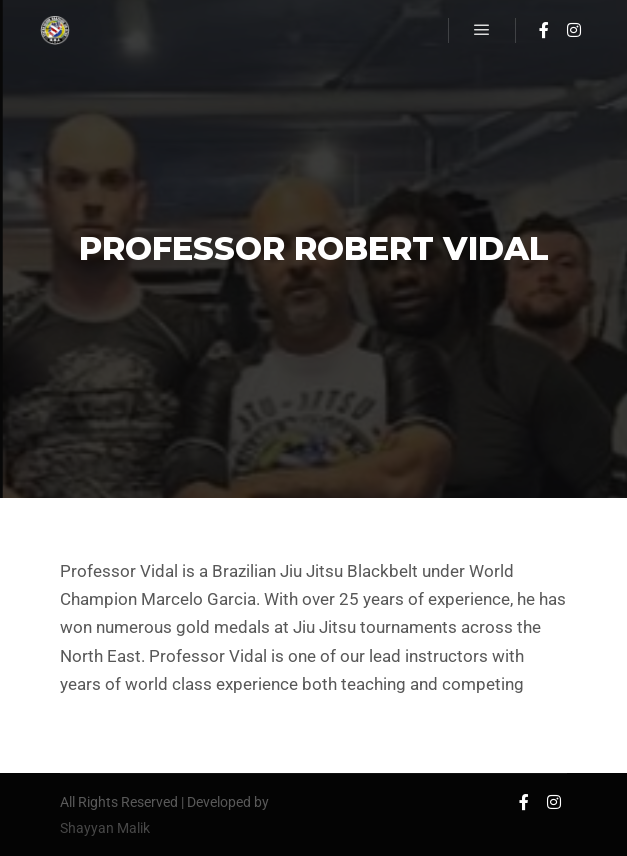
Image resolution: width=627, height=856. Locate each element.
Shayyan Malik (105, 828)
